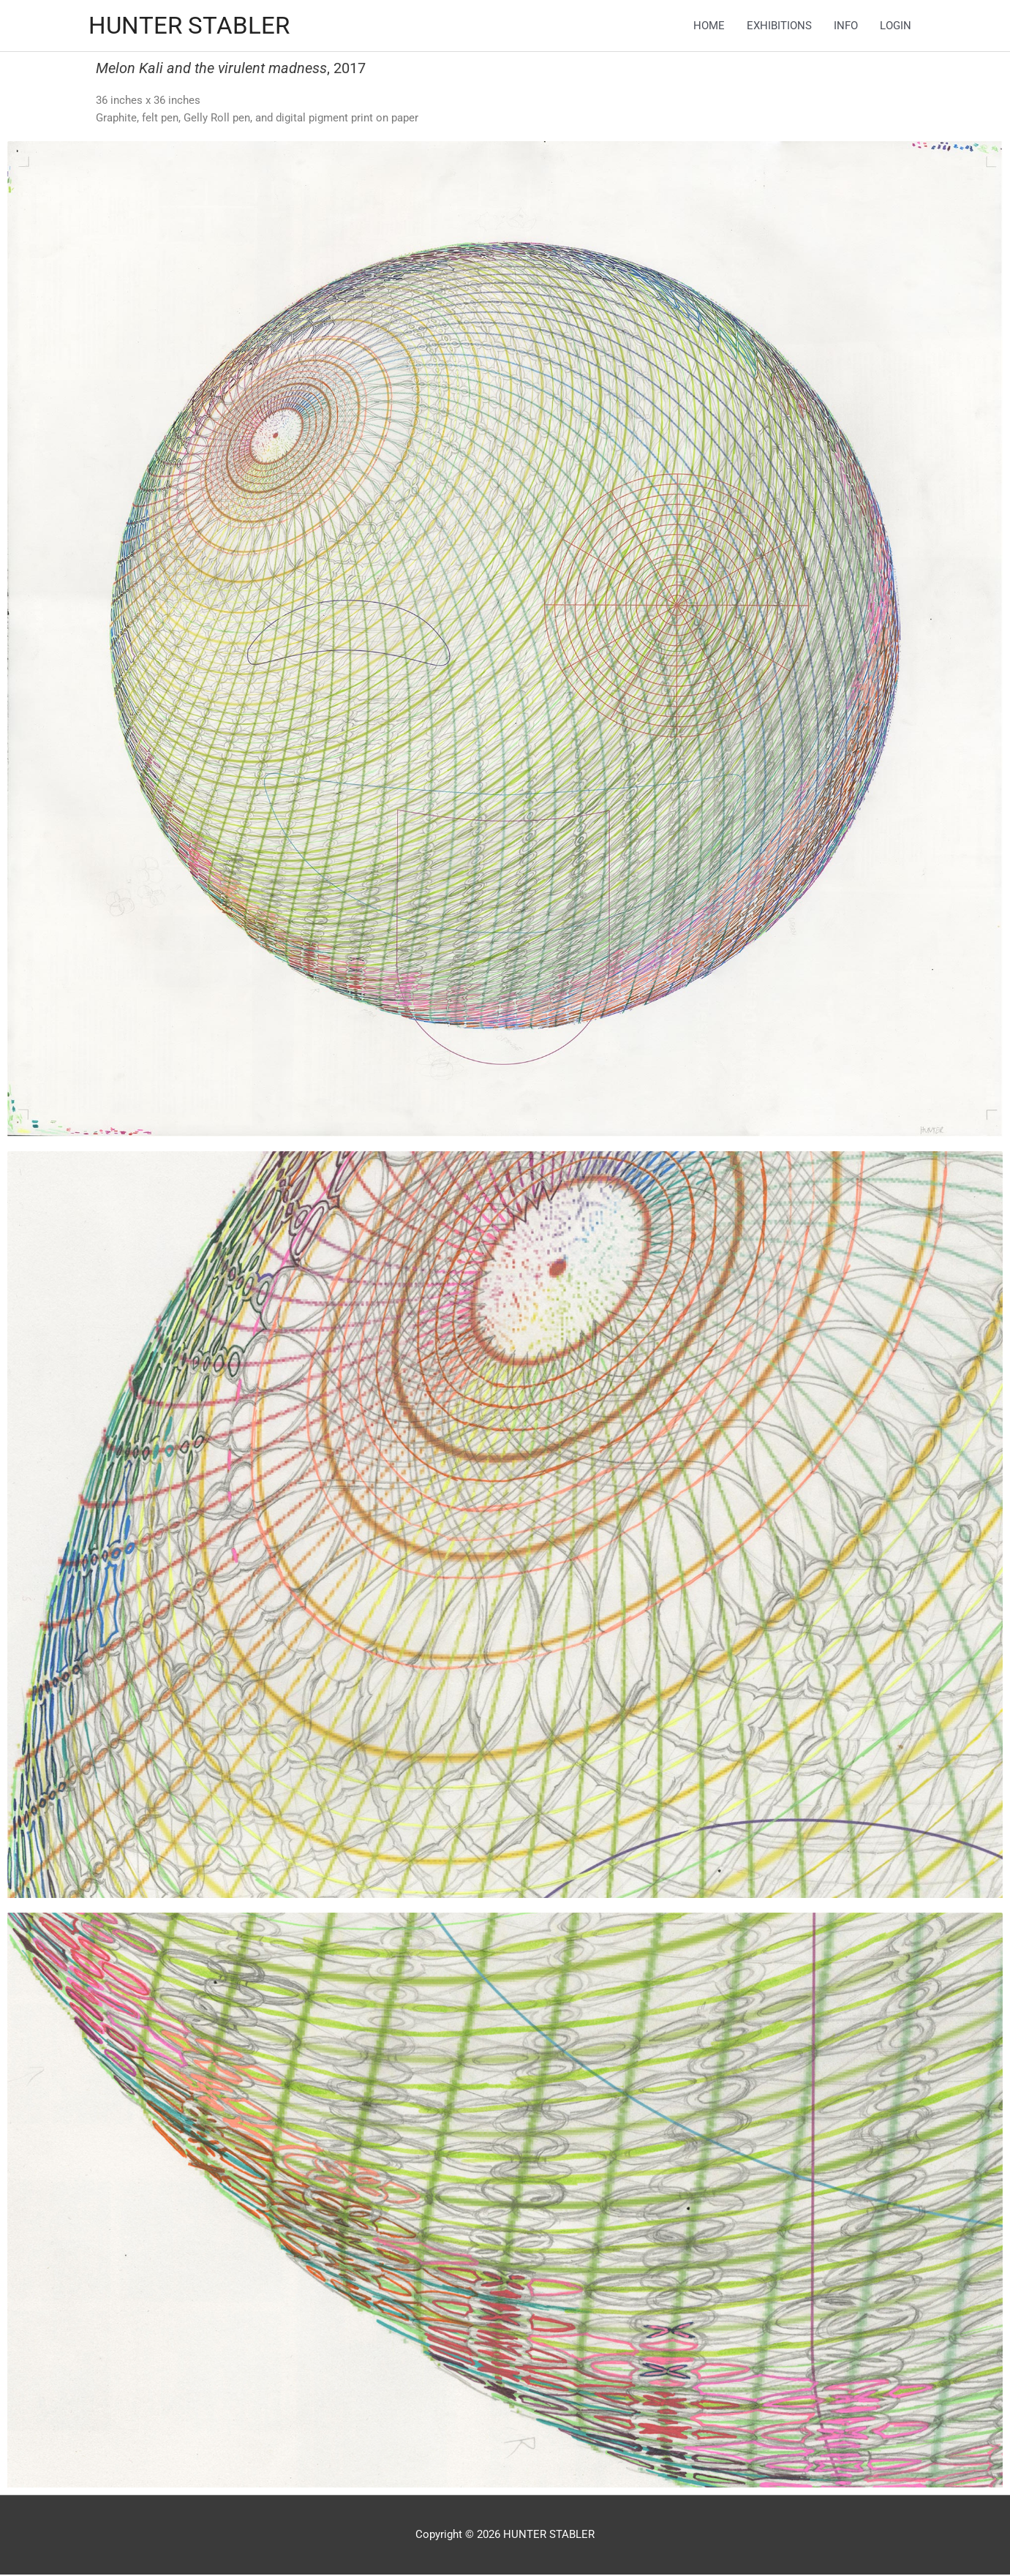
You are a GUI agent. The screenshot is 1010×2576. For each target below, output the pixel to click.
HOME (709, 26)
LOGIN (895, 26)
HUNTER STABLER (195, 26)
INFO (846, 26)
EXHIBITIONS (779, 26)
